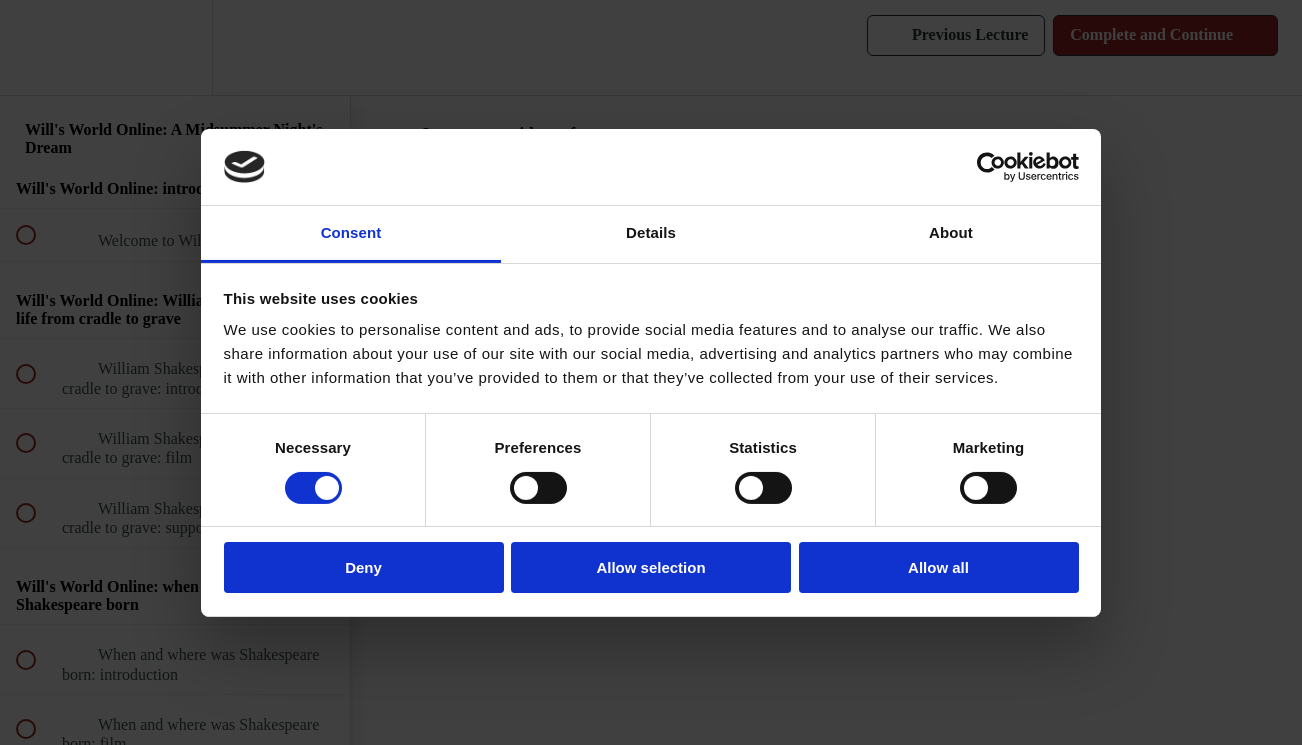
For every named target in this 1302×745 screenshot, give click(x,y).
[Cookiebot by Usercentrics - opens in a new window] (991, 167)
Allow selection (650, 567)
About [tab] (951, 232)
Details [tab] (651, 232)
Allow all (938, 567)
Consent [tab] (351, 232)
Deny (363, 567)
